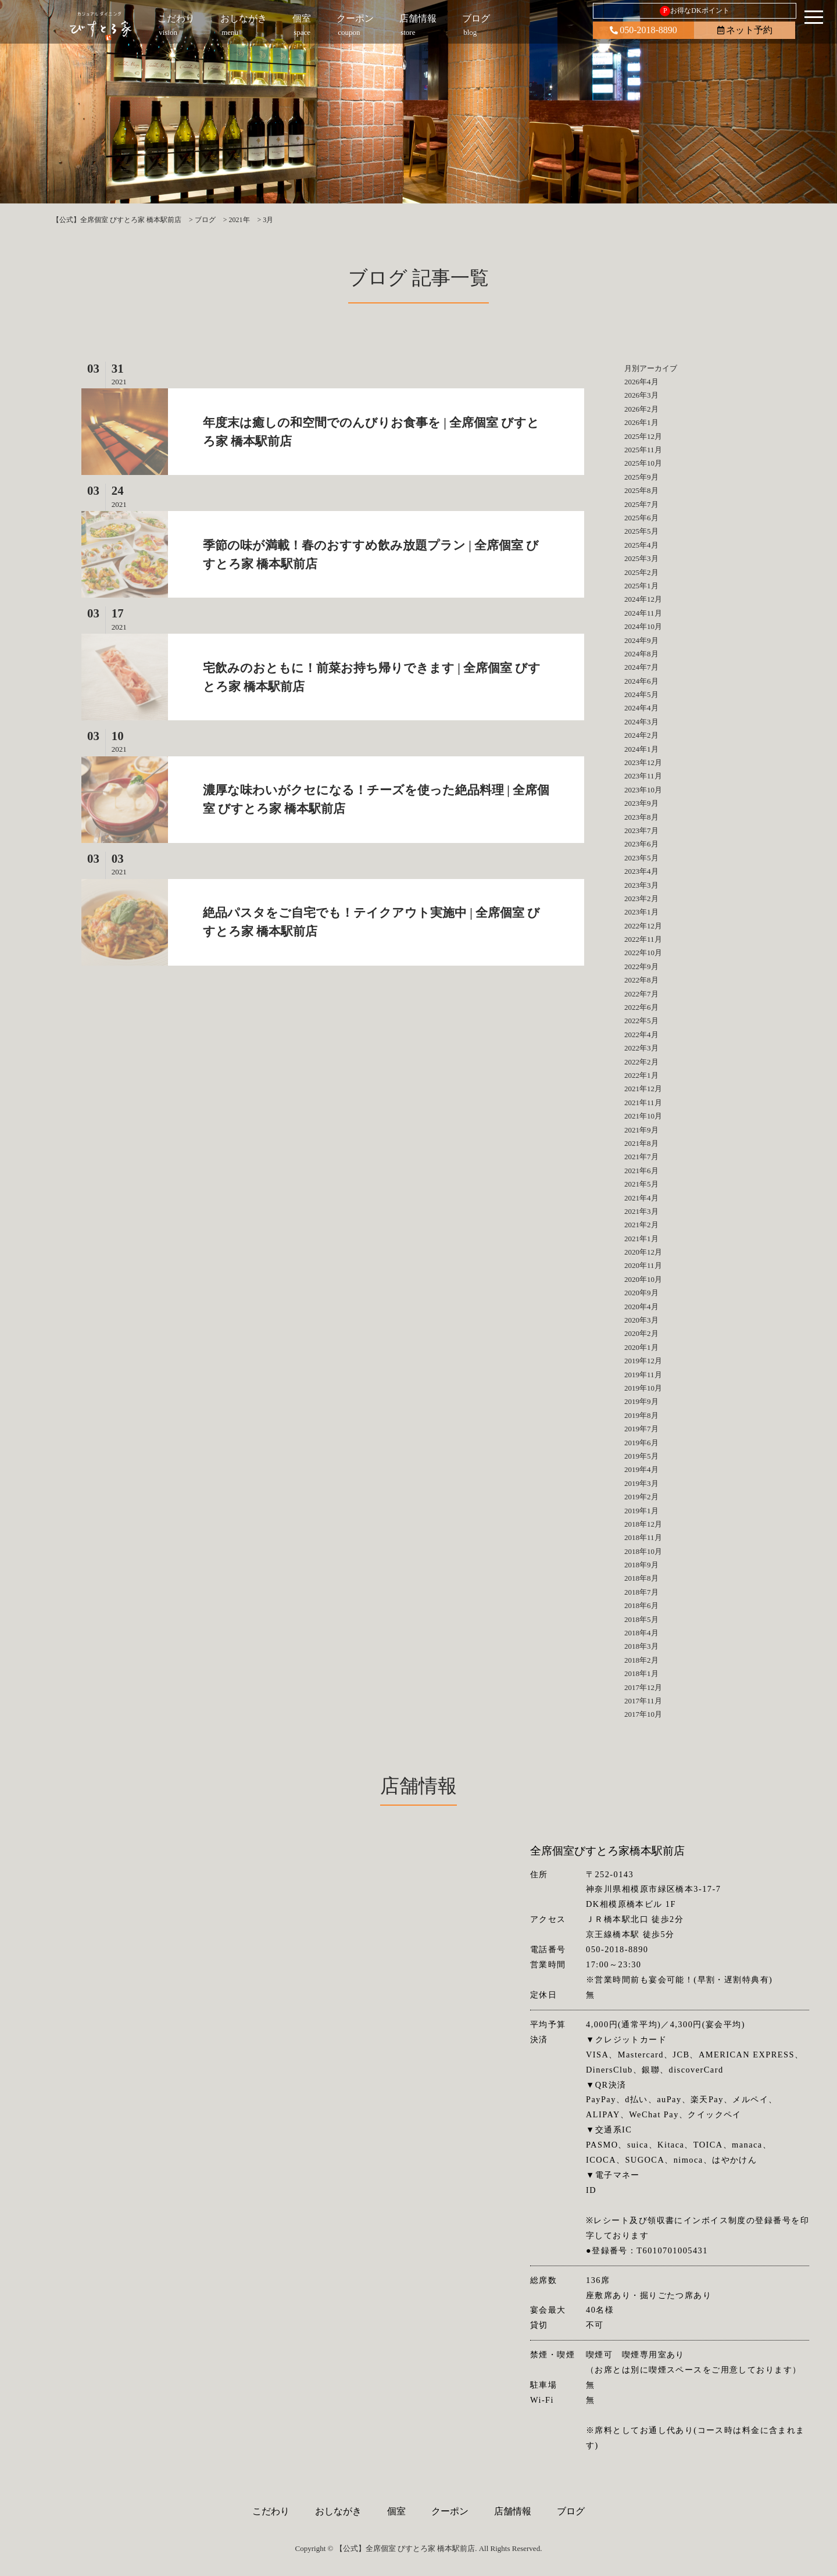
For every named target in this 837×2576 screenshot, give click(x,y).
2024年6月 (641, 681)
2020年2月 (641, 1333)
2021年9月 (641, 1130)
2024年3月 (641, 721)
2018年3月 (641, 1646)
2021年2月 (641, 1224)
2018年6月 (641, 1605)
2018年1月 (641, 1673)
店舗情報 (512, 2511)
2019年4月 (641, 1469)
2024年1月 (641, 749)
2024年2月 (641, 735)
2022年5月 (641, 1020)
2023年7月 (641, 830)
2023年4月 (641, 871)
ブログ (571, 2511)
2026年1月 (641, 422)
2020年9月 (641, 1292)
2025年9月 (641, 477)
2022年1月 (641, 1075)
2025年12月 (643, 436)
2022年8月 (641, 980)
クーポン (449, 2511)
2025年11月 (643, 449)
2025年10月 (643, 463)
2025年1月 (641, 585)
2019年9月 (641, 1401)
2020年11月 (643, 1265)
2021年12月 (643, 1088)
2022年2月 (641, 1061)
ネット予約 (744, 30)
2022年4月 (641, 1034)
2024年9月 (641, 640)
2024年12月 (643, 599)
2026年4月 (641, 381)
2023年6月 (641, 843)
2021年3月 (641, 1211)
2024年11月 (643, 613)
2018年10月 (643, 1551)
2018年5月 (641, 1619)
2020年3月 (641, 1320)
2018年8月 (641, 1578)
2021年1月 (641, 1238)
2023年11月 (643, 775)
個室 (396, 2511)
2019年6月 (641, 1442)
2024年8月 (641, 653)
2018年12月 (643, 1524)
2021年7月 (641, 1156)
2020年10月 (643, 1279)
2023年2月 (641, 898)
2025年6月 (641, 517)
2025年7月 (641, 504)
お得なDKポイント (694, 11)
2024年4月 (641, 707)
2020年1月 (641, 1347)
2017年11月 (643, 1700)
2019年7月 (641, 1428)
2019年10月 (643, 1388)
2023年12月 (643, 762)
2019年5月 (641, 1456)
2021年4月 (641, 1198)
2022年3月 (641, 1048)
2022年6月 (641, 1007)
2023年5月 (641, 857)
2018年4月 (641, 1632)
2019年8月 (641, 1415)
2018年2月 (641, 1660)
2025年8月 (641, 490)
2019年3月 (641, 1483)
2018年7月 (641, 1592)
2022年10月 (643, 952)
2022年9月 (641, 966)
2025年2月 (641, 572)
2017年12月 (643, 1687)
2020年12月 (643, 1252)
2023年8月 (641, 817)
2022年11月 (643, 939)
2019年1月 (641, 1510)
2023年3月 (641, 885)
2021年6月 (641, 1170)
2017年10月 (643, 1714)
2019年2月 (641, 1496)
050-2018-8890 (643, 30)
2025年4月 (641, 545)
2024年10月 (643, 626)
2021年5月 (641, 1184)
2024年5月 (641, 694)
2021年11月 (643, 1102)
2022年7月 (641, 993)
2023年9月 (641, 803)
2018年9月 (641, 1564)
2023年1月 (641, 912)
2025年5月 (641, 531)
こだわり (270, 2511)
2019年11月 (643, 1374)
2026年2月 (641, 409)
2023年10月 (643, 789)
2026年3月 (641, 395)
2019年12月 (643, 1360)
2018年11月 (643, 1537)
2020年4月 (641, 1306)
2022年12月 (643, 925)
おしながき (338, 2511)
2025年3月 (641, 558)
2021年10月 (643, 1116)
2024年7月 (641, 667)
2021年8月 (641, 1143)
